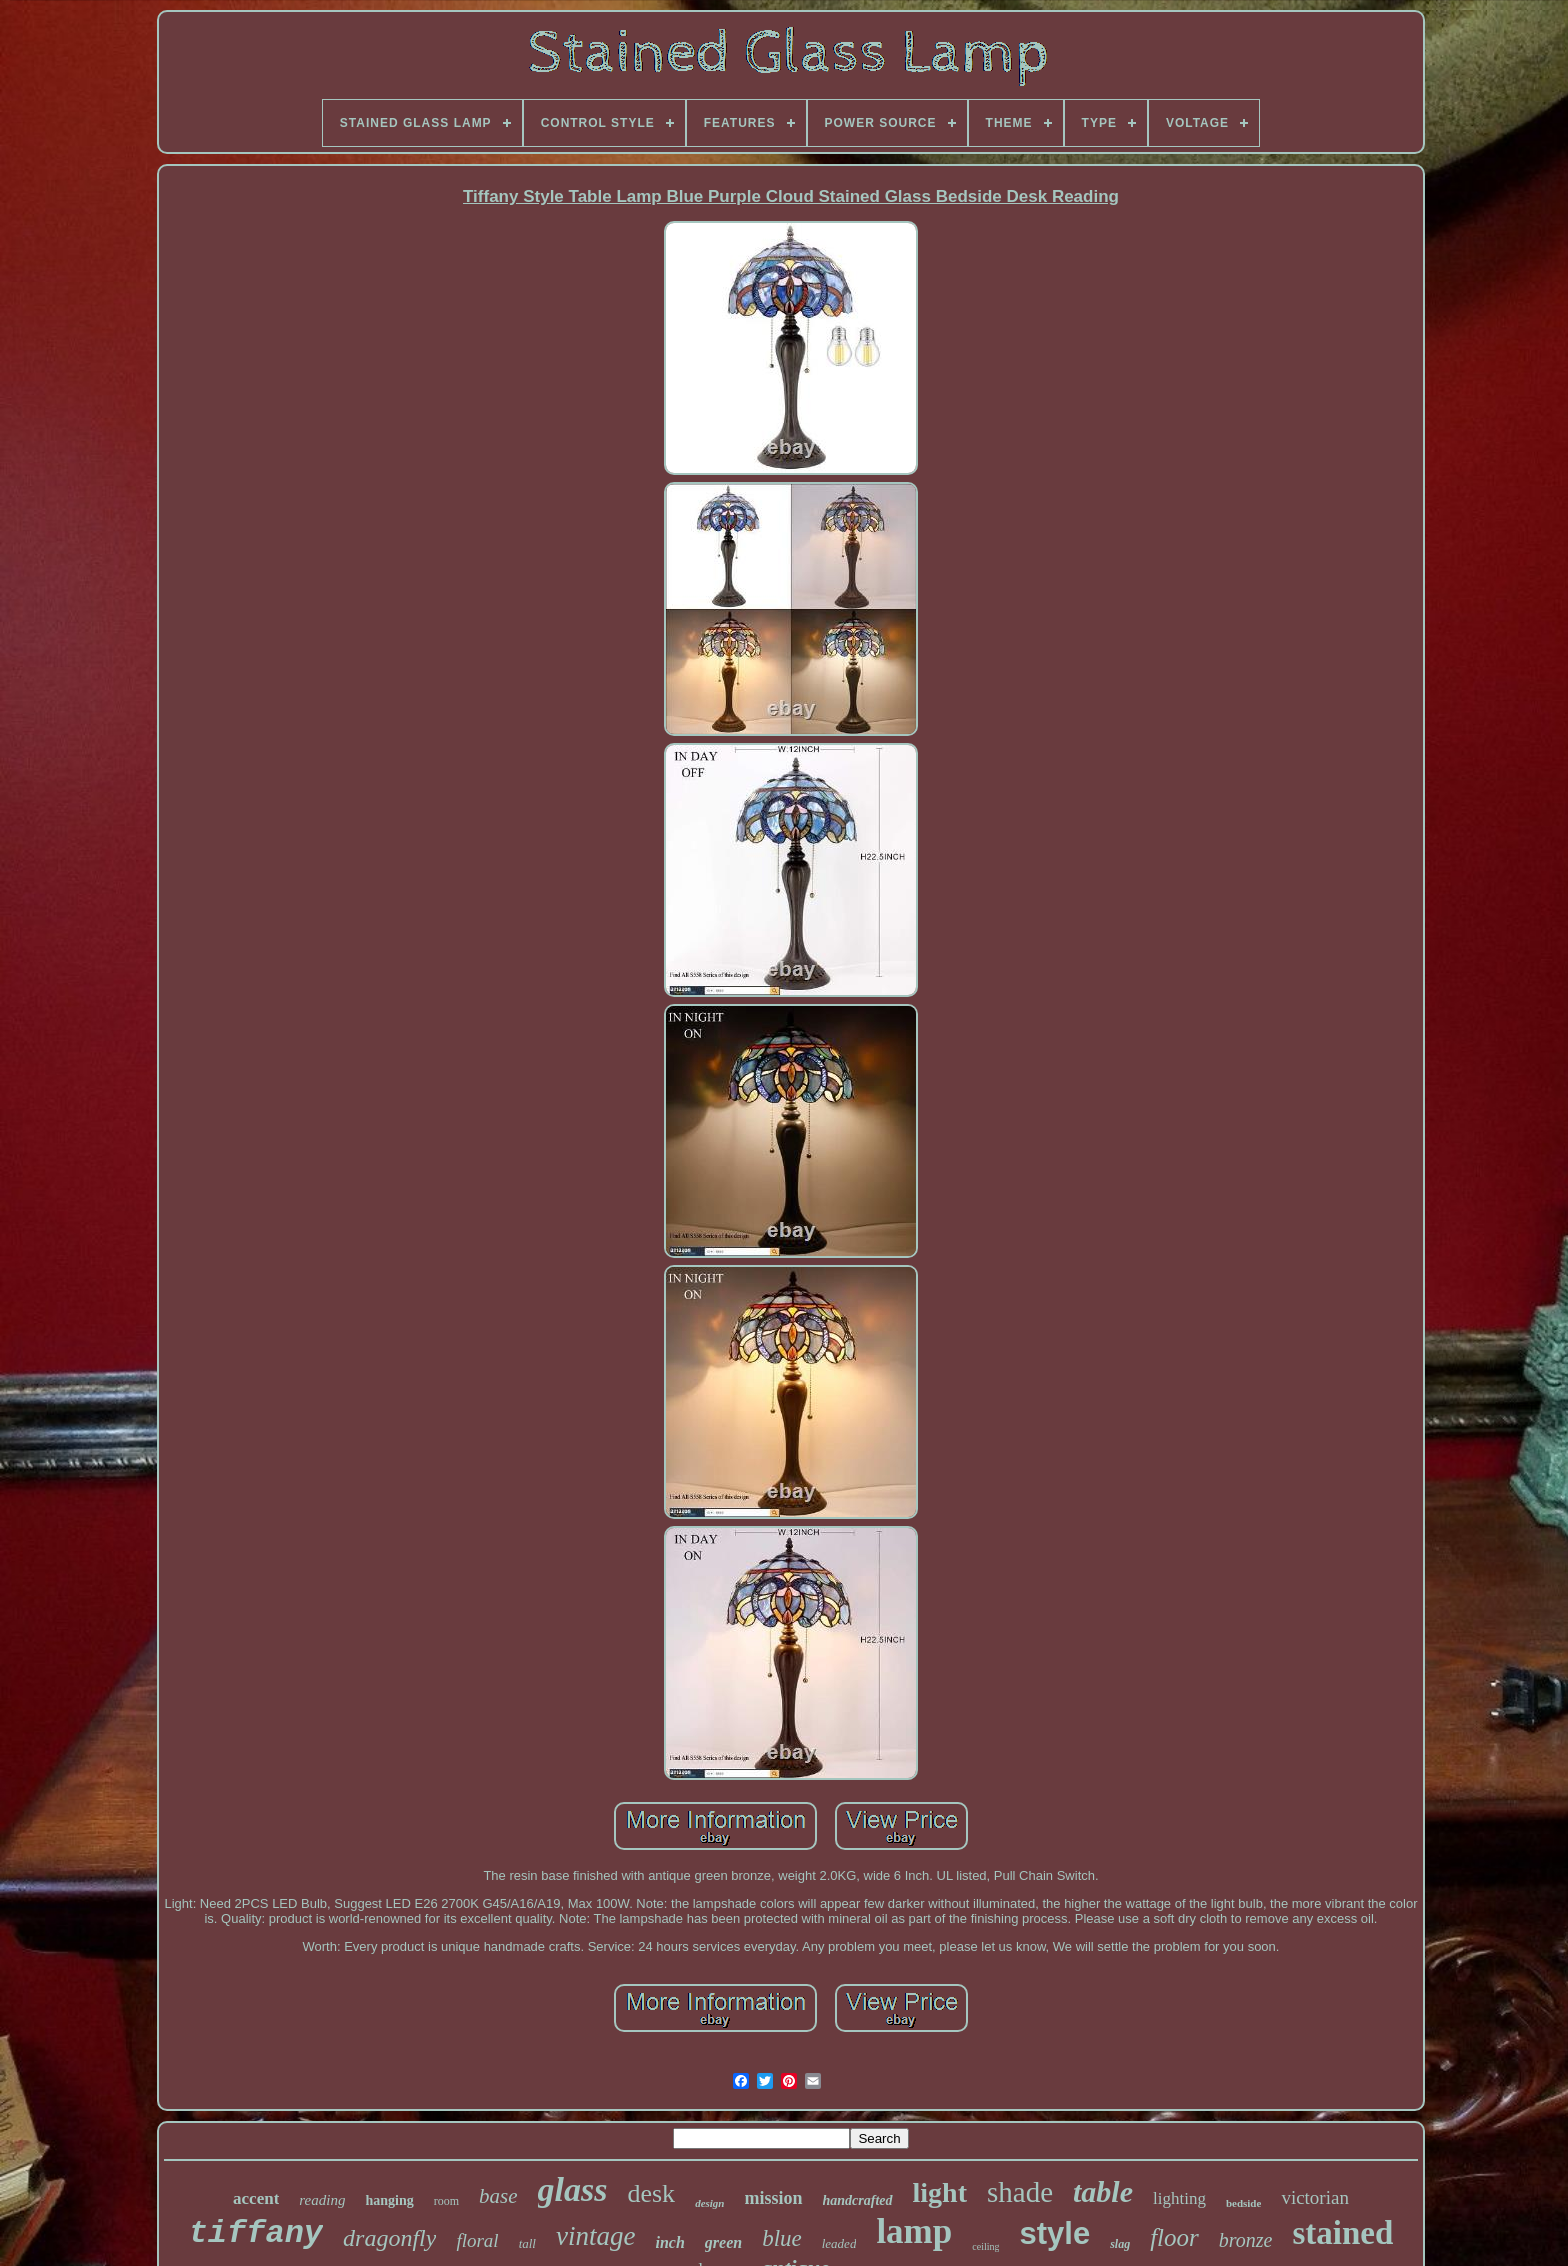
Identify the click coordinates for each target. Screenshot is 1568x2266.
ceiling (985, 2246)
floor (1174, 2237)
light (940, 2192)
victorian (1315, 2197)
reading (322, 2200)
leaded (839, 2243)
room (446, 2201)
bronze (1246, 2240)
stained (1342, 2233)
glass (573, 2189)
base (498, 2196)
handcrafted (858, 2200)
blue (782, 2238)
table (1103, 2191)
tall (527, 2243)
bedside (1243, 2203)
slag (1120, 2244)
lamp (914, 2231)
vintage (595, 2236)
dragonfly (389, 2238)
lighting (1179, 2198)
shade (1020, 2192)
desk (651, 2193)
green (723, 2242)
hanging (389, 2200)
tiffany (256, 2233)
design (709, 2203)
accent (256, 2198)
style (1054, 2233)
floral (477, 2240)
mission (773, 2198)
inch (669, 2242)
